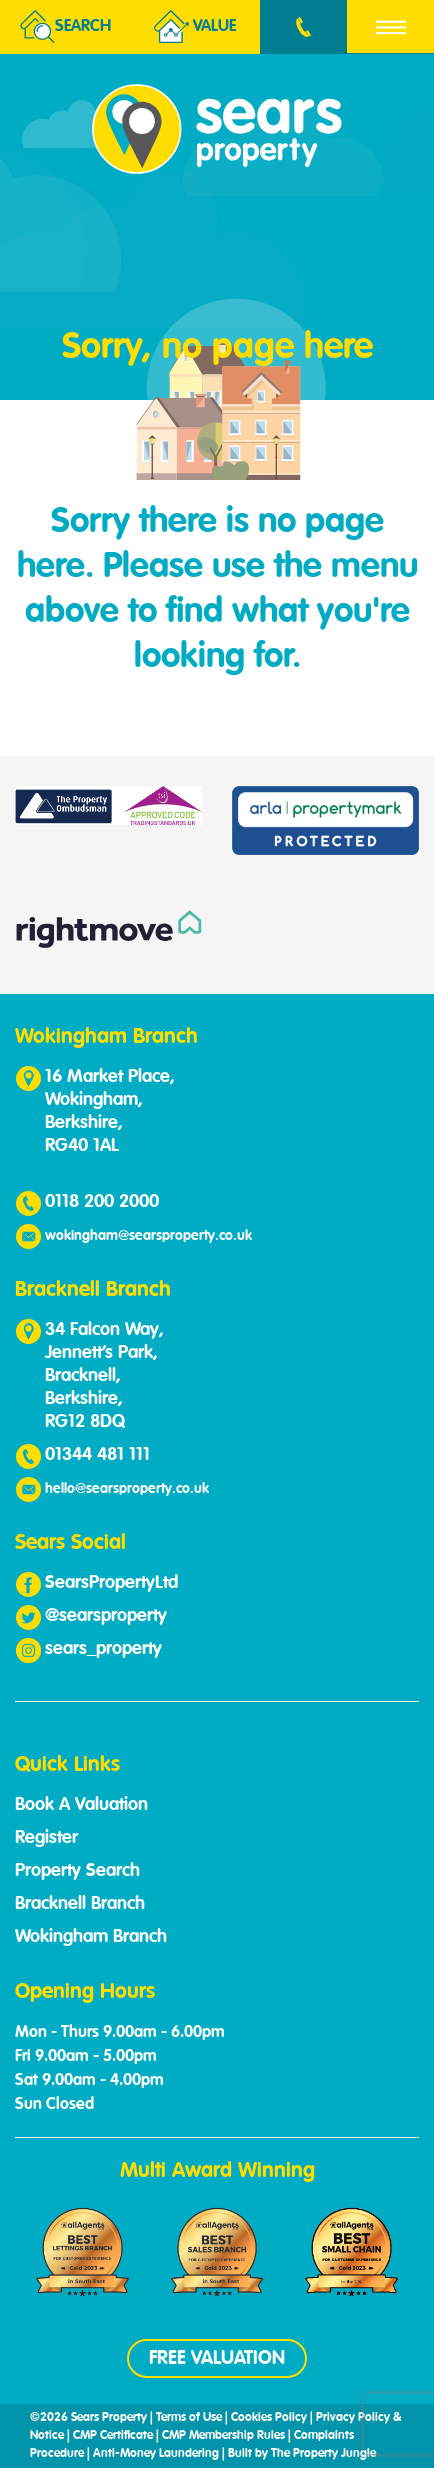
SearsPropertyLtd (111, 1583)
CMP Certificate (113, 2436)
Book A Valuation (81, 1805)
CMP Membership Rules (223, 2436)
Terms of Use (189, 2418)
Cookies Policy (269, 2418)
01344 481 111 (97, 1455)
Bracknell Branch (80, 1904)
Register (46, 1838)
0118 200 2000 (102, 1202)
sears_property (103, 1649)
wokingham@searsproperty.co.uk (148, 1236)
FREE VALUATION (217, 2358)
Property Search (77, 1871)
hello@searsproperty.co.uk (127, 1489)
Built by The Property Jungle (302, 2454)
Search (65, 27)
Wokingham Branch (91, 1937)
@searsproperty (106, 1616)
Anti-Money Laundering (156, 2454)
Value (195, 27)
